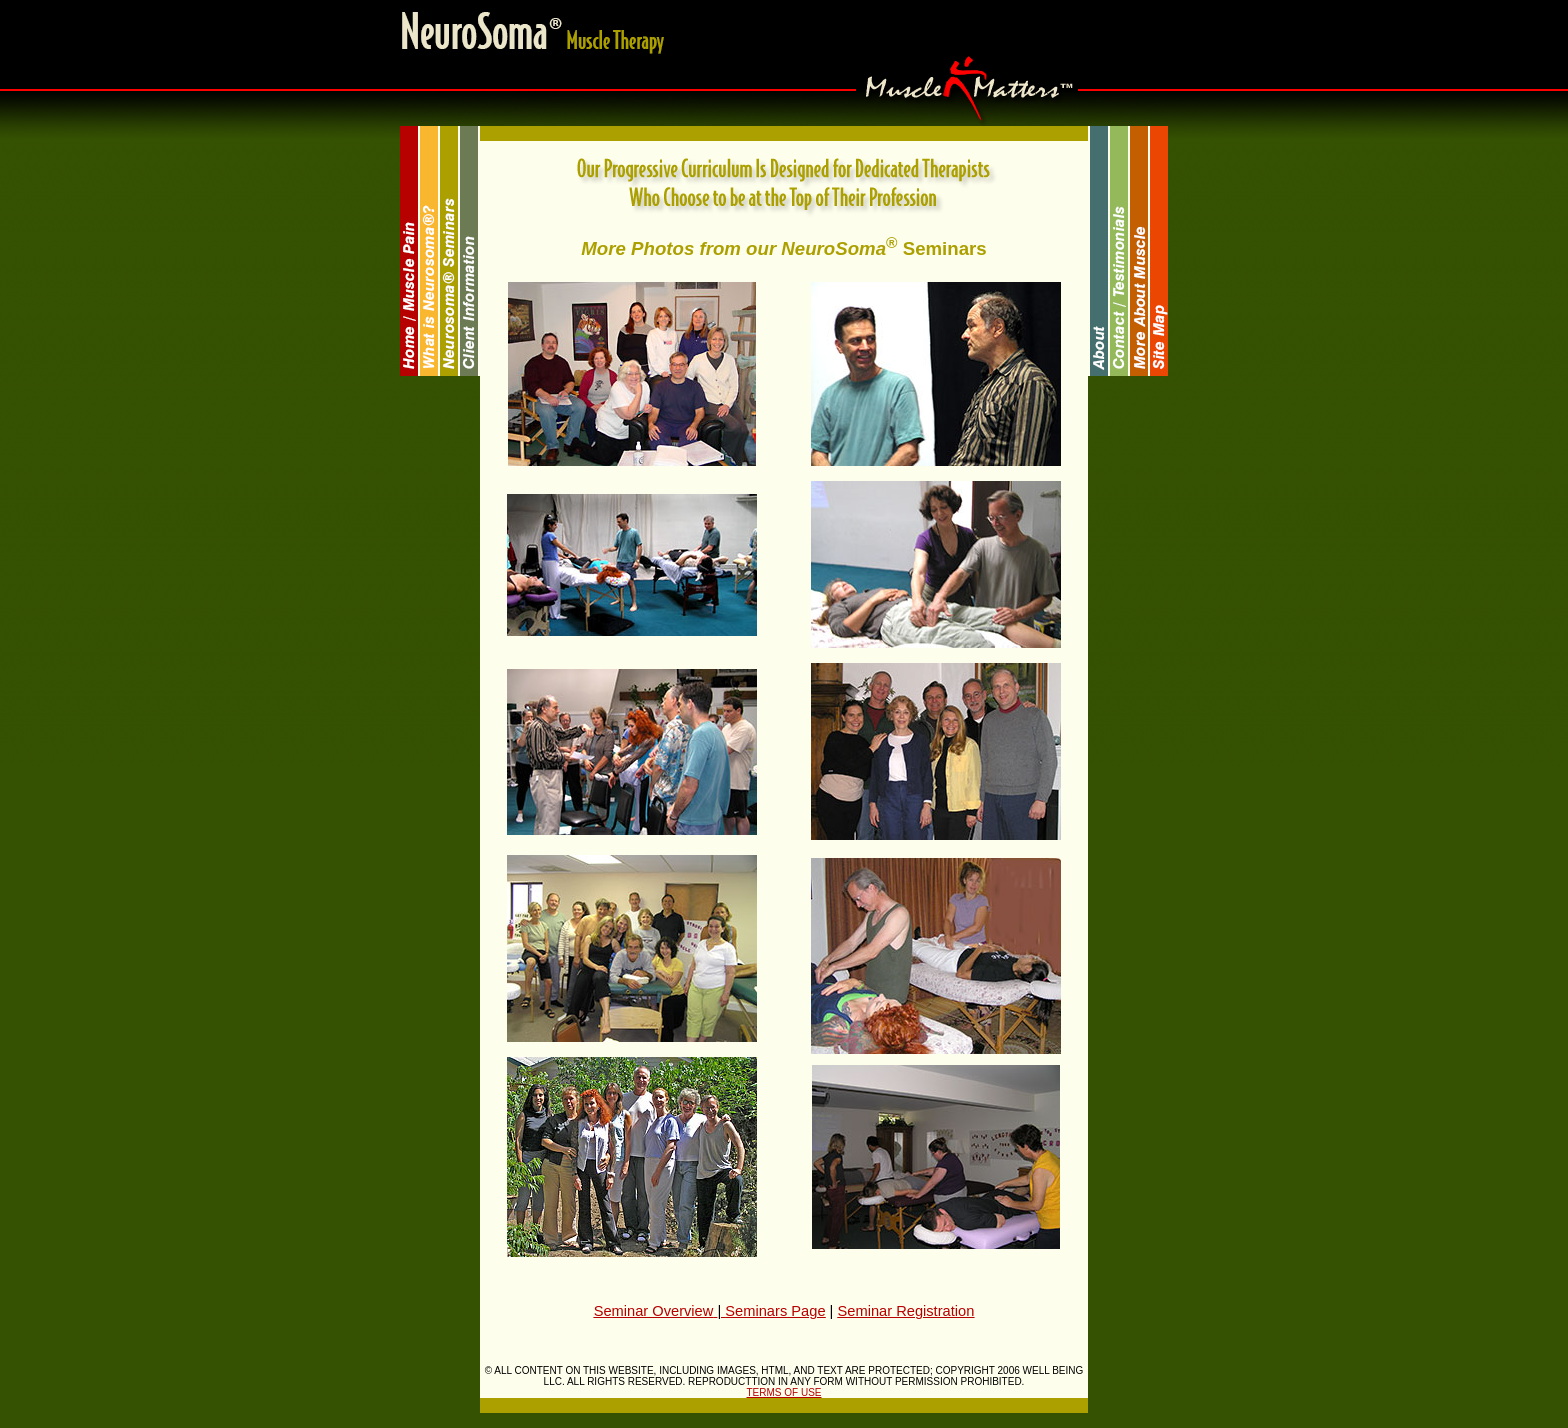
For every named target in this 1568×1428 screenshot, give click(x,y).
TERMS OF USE (783, 1392)
